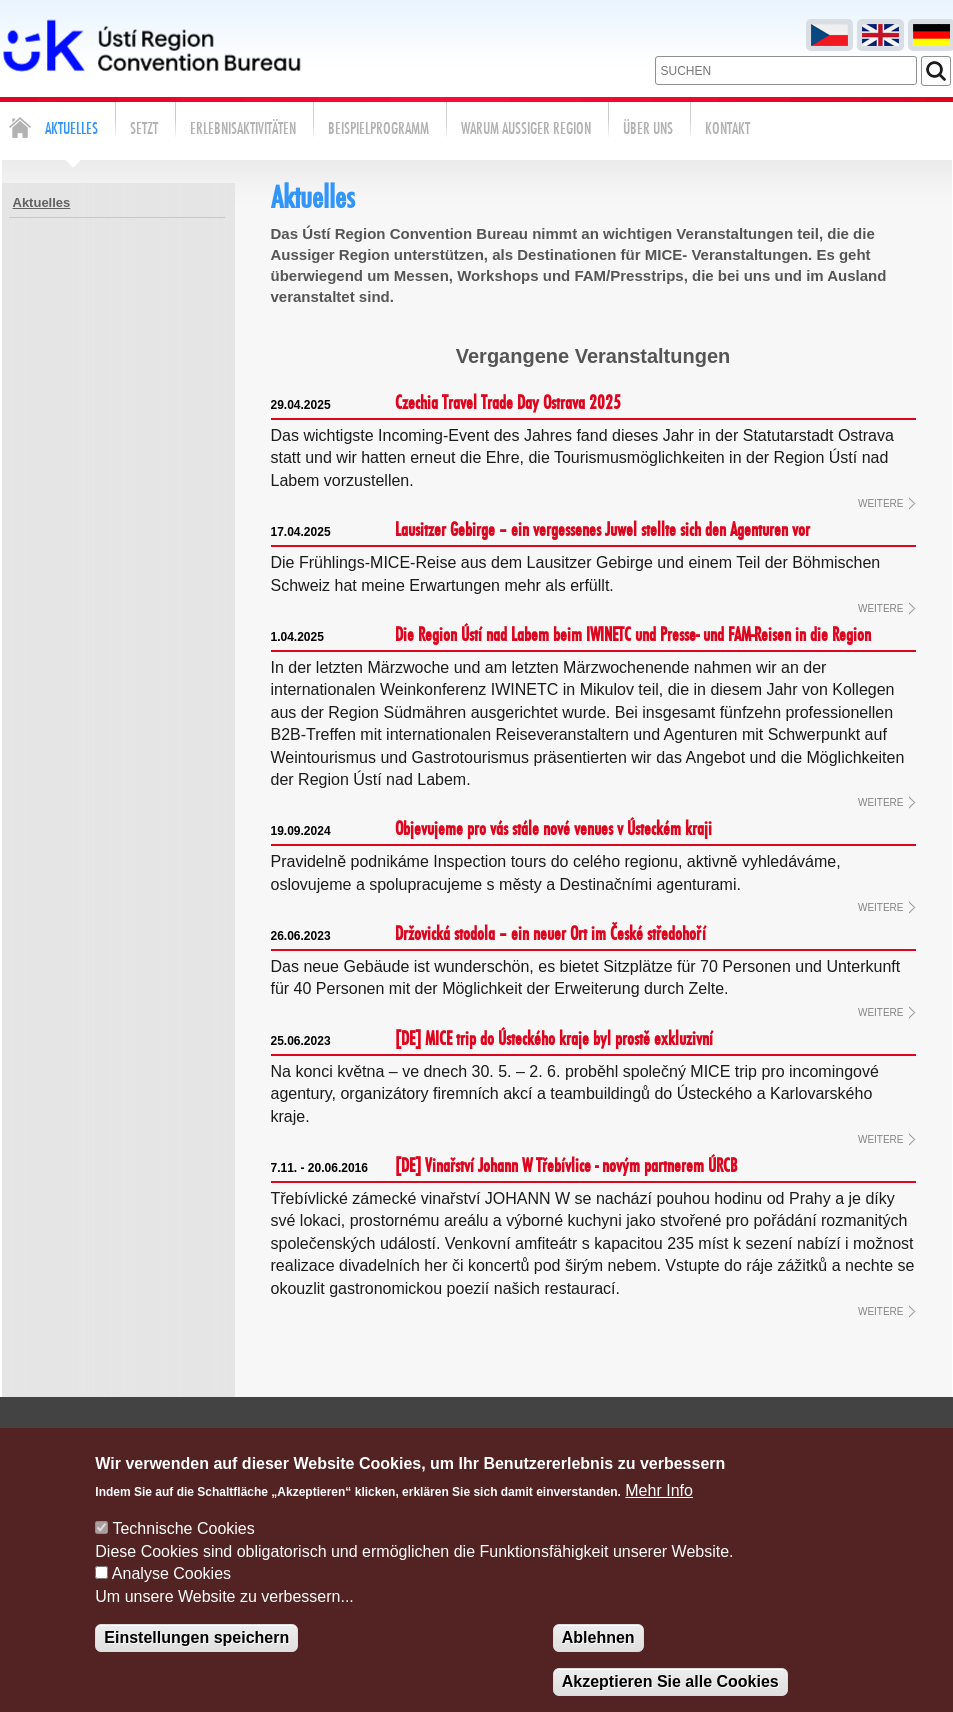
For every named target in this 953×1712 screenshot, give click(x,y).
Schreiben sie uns (511, 1440)
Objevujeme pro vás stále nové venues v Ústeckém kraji (491, 830)
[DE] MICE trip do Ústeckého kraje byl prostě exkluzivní (492, 1040)
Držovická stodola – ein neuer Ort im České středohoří (488, 935)
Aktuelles (42, 202)
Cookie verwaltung (890, 1440)
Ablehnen (598, 1661)
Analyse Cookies (171, 1597)
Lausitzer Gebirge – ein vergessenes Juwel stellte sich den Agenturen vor (540, 531)
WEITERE (881, 503)
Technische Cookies (183, 1552)
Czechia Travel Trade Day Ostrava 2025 (446, 404)
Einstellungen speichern (196, 1661)
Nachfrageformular (740, 1440)
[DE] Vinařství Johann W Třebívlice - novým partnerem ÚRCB (504, 1167)
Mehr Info (659, 1514)
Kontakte (621, 1440)
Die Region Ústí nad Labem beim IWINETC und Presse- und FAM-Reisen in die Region (571, 636)
